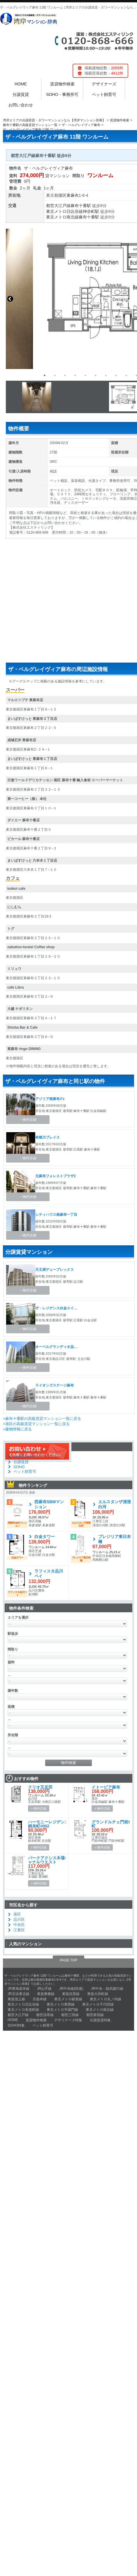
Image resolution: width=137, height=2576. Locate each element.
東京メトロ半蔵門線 (62, 2010)
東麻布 (72, 195)
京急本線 (40, 1999)
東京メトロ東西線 (61, 2004)
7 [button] (106, 375)
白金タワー (44, 1536)
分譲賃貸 (21, 94)
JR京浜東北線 (18, 1994)
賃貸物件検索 (62, 84)
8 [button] (116, 375)
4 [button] (75, 375)
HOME (21, 84)
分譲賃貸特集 (100, 2020)
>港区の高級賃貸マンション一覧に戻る (36, 1424)
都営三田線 (70, 2015)
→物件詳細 (27, 1120)
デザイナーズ (104, 84)
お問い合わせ (20, 105)
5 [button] (85, 375)
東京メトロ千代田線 (98, 2004)
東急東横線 (46, 1994)
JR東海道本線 (18, 1989)
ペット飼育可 (104, 94)
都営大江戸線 (58, 205)
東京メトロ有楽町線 (23, 2010)
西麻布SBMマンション (49, 1504)
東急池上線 (16, 1999)
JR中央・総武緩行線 (107, 1989)
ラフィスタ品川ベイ (48, 1573)
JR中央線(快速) (71, 1989)
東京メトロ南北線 (62, 217)
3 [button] (65, 375)
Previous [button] (10, 299)
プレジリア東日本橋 (114, 1539)
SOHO (18, 1467)
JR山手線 (44, 1989)
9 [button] (126, 375)
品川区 (19, 1919)
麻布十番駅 (81, 205)
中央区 (19, 1924)
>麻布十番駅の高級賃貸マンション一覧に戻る (42, 1418)
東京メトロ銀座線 (68, 1999)
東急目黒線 (71, 1994)
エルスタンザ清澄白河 (114, 1504)
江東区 (19, 1930)
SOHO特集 (16, 2025)
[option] (65, 397)
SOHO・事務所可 (62, 94)
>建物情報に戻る (17, 1429)
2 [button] (55, 375)
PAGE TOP (68, 1960)
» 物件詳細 (38, 1808)
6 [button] (96, 375)
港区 (62, 195)
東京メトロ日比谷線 (64, 211)
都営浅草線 (45, 2015)
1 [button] (45, 375)
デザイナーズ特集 (68, 2020)
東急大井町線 (97, 1994)
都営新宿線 (95, 2015)
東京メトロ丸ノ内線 (105, 1999)
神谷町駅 (91, 211)
